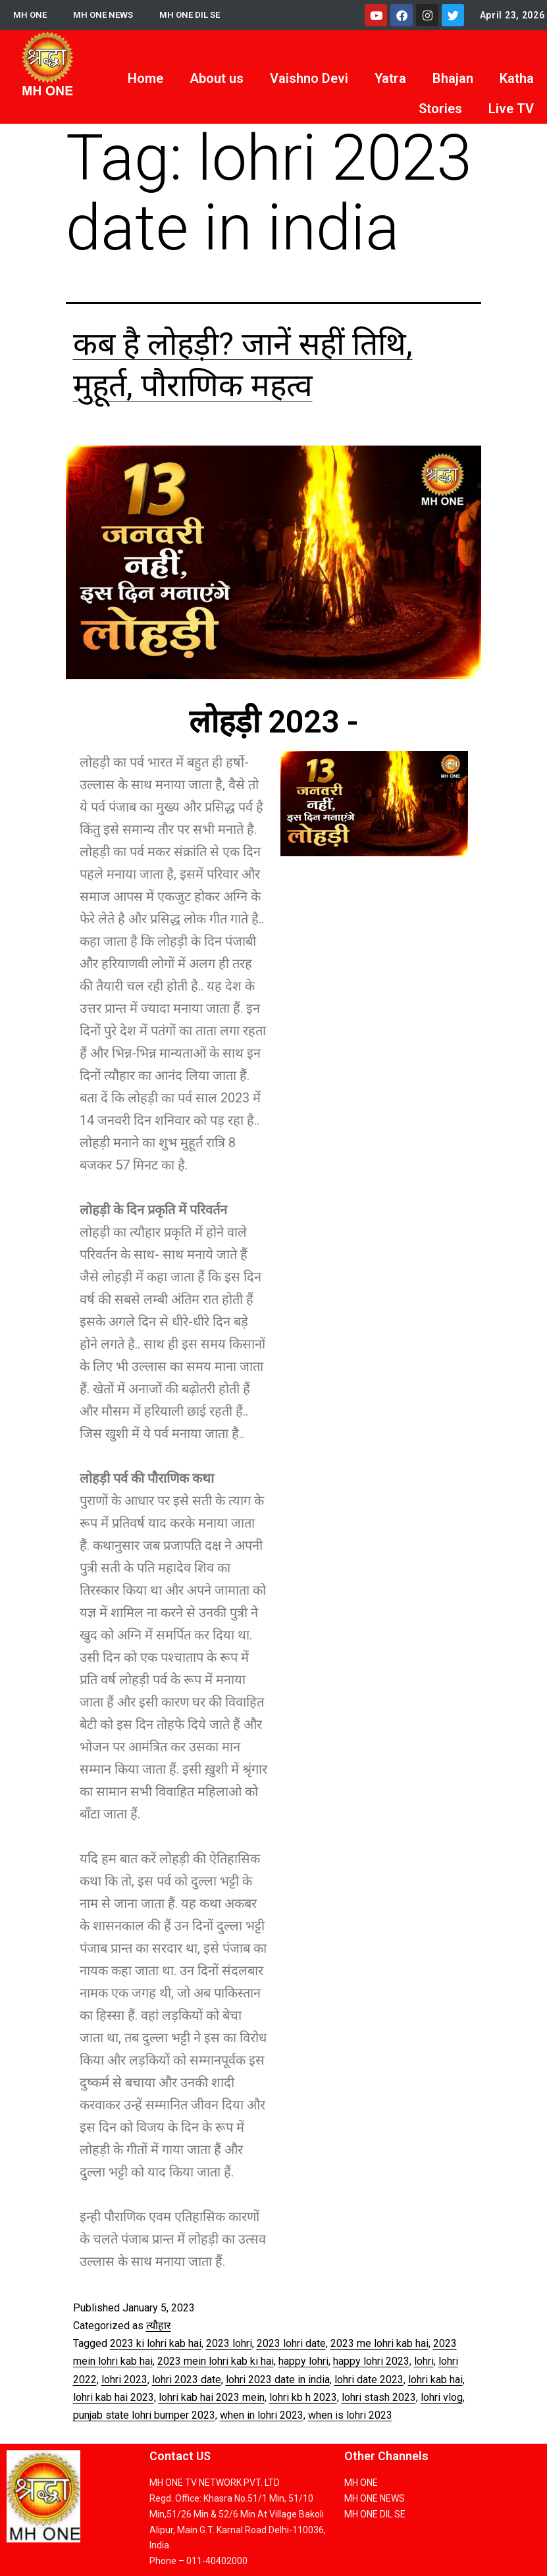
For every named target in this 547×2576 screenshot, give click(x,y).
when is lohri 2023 (350, 2415)
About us (217, 78)
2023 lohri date (291, 2343)
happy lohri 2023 (371, 2361)
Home (145, 78)
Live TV (511, 108)
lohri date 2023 (369, 2379)
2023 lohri (229, 2343)
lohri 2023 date (186, 2379)
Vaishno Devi (309, 78)
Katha (517, 78)
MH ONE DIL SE (195, 15)
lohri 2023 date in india (278, 2379)
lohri (424, 2361)
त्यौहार (158, 2325)
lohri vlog (442, 2397)
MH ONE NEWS (105, 15)
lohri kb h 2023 (303, 2397)
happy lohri (303, 2361)
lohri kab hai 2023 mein (212, 2397)
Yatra (390, 78)
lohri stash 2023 (379, 2397)
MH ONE (30, 15)
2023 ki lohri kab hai (155, 2343)
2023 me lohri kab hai (379, 2343)
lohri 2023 (124, 2379)
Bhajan (452, 78)
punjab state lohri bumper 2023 (144, 2415)
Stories (440, 108)
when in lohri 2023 (261, 2415)
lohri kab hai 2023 (113, 2397)
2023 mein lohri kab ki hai (215, 2361)
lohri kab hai (435, 2379)
